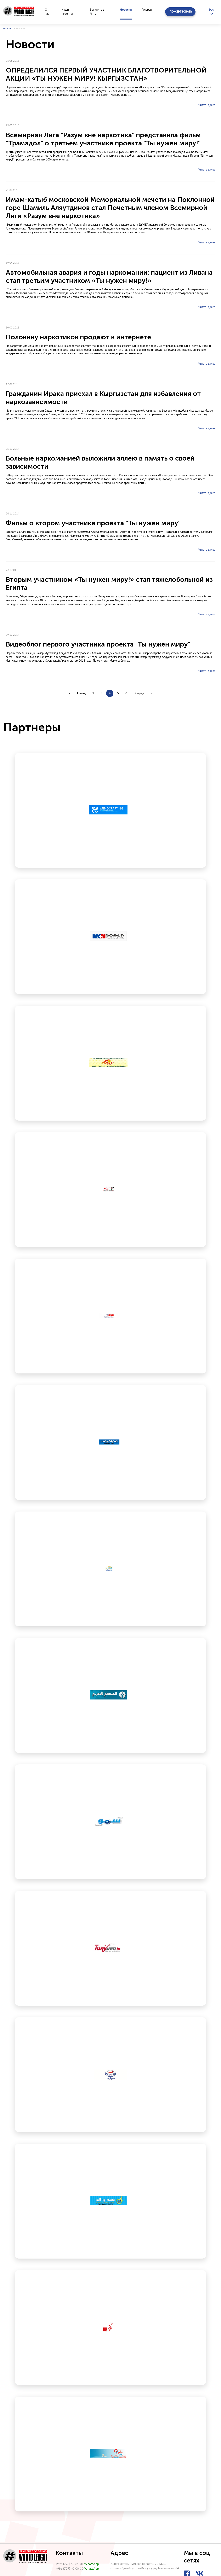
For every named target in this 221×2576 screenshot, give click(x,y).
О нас (47, 11)
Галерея (146, 9)
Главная (7, 28)
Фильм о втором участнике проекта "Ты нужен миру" (93, 523)
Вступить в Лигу (97, 11)
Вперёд (139, 693)
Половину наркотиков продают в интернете (78, 337)
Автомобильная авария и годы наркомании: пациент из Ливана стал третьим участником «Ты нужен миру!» (109, 276)
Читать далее (206, 105)
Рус (211, 11)
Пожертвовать (181, 11)
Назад (81, 693)
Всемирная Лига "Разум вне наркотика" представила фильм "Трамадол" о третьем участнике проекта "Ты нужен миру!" (103, 139)
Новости (126, 9)
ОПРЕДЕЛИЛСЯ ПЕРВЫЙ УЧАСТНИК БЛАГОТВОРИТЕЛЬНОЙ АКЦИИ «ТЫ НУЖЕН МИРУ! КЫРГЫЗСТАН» (106, 74)
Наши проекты (67, 11)
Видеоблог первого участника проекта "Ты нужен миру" (98, 644)
